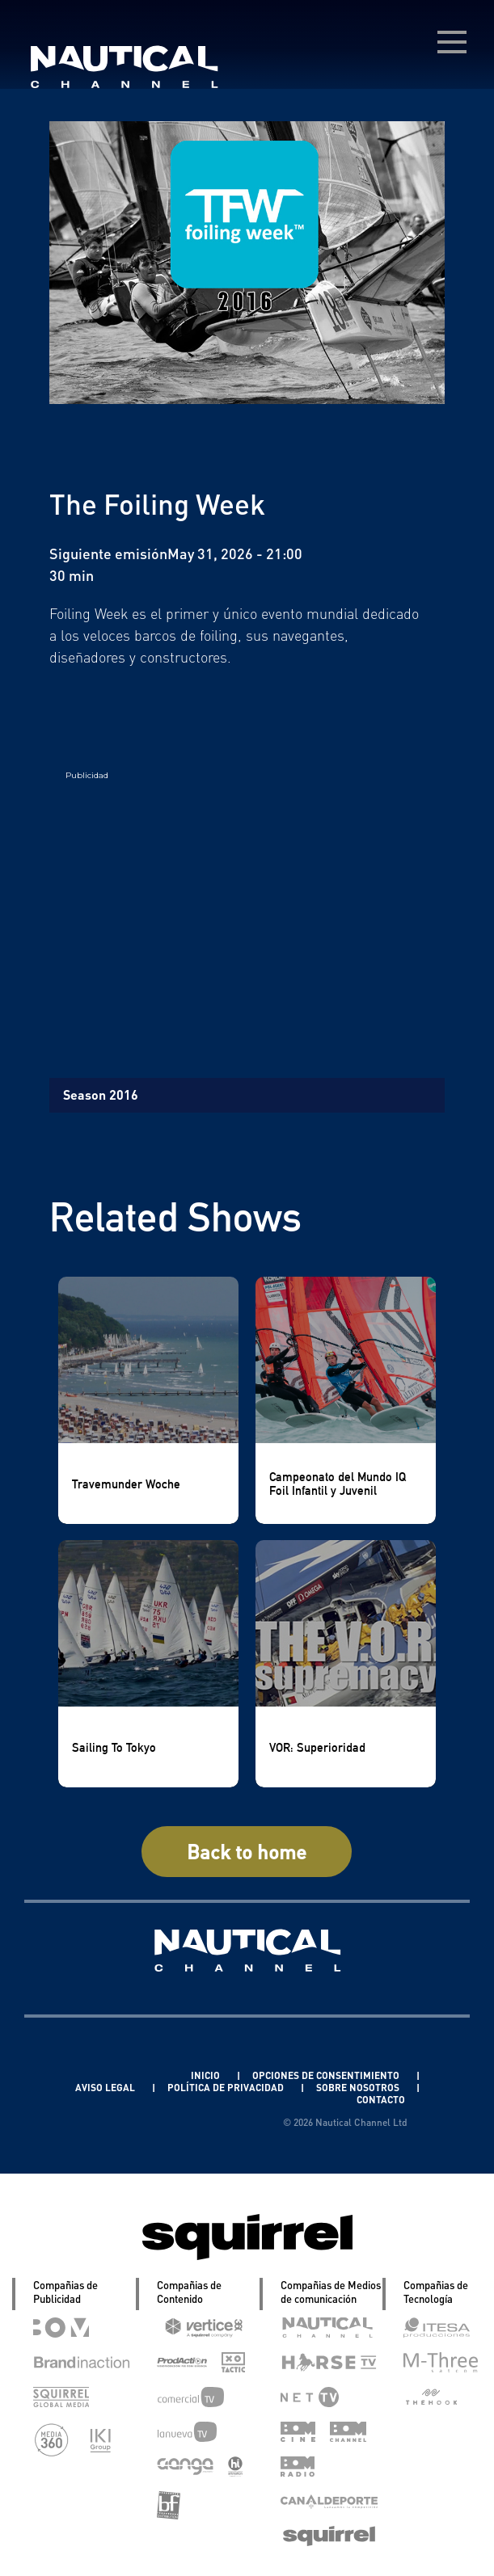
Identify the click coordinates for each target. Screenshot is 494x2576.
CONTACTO (381, 2100)
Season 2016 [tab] (100, 1094)
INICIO (206, 2075)
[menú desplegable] (452, 42)
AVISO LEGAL (106, 2087)
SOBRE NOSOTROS (359, 2087)
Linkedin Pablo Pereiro (114, 2075)
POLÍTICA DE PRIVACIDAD (226, 2087)
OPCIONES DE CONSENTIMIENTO (327, 2075)
